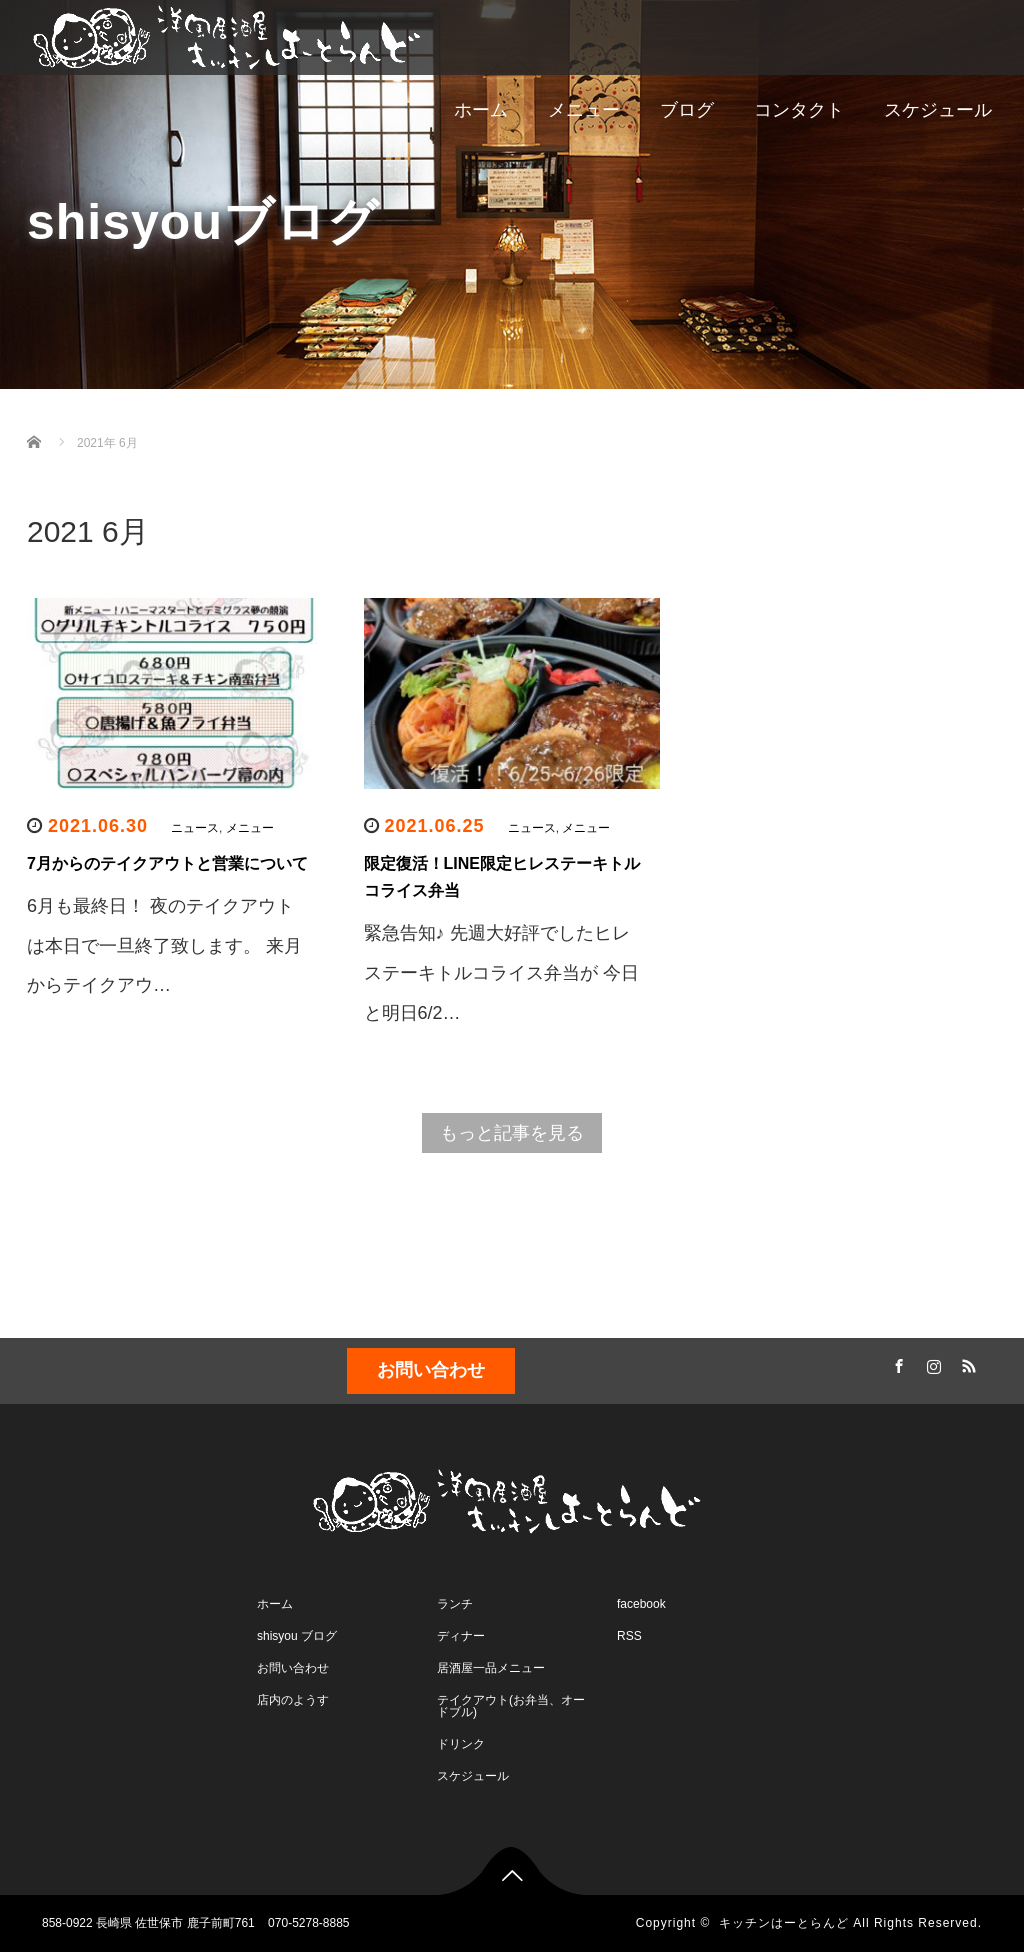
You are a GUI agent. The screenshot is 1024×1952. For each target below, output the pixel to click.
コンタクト (799, 110)
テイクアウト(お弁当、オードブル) (511, 1706)
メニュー (584, 110)
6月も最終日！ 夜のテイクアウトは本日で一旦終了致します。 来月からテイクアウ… (164, 945)
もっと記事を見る (512, 1133)
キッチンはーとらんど (784, 1923)
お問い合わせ (431, 1370)
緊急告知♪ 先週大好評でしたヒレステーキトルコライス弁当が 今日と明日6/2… (501, 972)
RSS (967, 1363)
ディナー (461, 1636)
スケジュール (938, 110)
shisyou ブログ (297, 1636)
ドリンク (461, 1744)
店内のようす (293, 1700)
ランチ (455, 1604)
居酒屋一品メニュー (491, 1668)
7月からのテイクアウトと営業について (167, 863)
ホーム (481, 110)
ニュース (195, 828)
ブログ (687, 110)
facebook (641, 1604)
